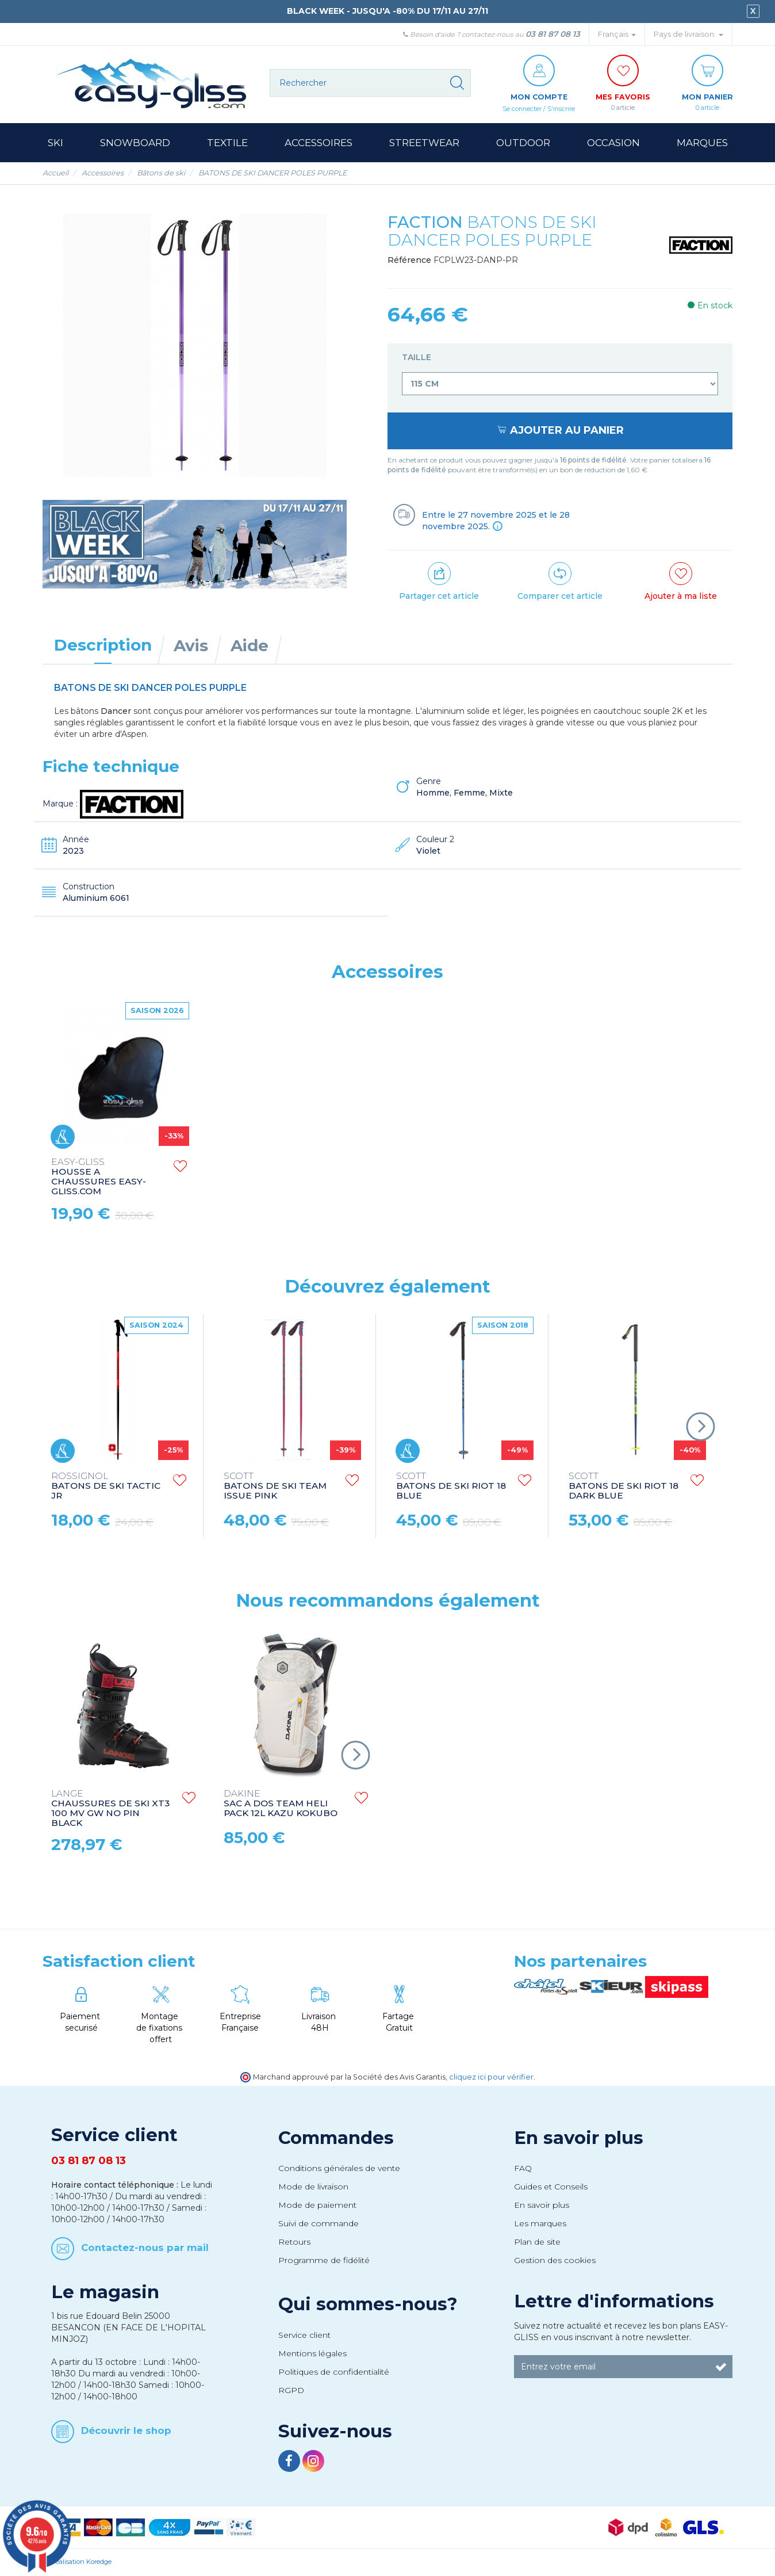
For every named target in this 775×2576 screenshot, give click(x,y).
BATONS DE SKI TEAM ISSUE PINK (275, 1486)
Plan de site (537, 2242)
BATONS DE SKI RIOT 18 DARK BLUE (623, 1486)
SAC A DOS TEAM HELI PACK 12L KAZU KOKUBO (280, 1804)
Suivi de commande (318, 2224)
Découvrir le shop (126, 2431)
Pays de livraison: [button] (688, 34)
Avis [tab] (191, 646)
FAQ (523, 2169)
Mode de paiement (317, 2205)
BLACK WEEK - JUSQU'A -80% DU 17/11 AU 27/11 (387, 11)
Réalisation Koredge (81, 2562)
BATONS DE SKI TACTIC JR (105, 1486)
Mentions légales (312, 2354)
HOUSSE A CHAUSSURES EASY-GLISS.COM (443, 1177)
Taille (417, 358)
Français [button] (617, 34)
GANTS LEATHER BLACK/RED (263, 1172)
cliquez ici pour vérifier (491, 2077)
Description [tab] (103, 645)
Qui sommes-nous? (368, 2304)
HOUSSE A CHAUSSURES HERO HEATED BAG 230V (98, 1177)
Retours (294, 2242)
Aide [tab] (249, 646)
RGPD (291, 2391)
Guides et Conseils (551, 2187)
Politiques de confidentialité (333, 2372)
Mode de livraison (313, 2187)
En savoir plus (578, 2138)
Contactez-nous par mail (145, 2248)
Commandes (336, 2138)
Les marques (540, 2224)
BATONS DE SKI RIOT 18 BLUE (451, 1486)
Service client (304, 2335)
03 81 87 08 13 (552, 34)
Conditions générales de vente (339, 2169)
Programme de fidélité (324, 2261)
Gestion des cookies (555, 2261)
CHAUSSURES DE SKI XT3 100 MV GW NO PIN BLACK (110, 1809)
